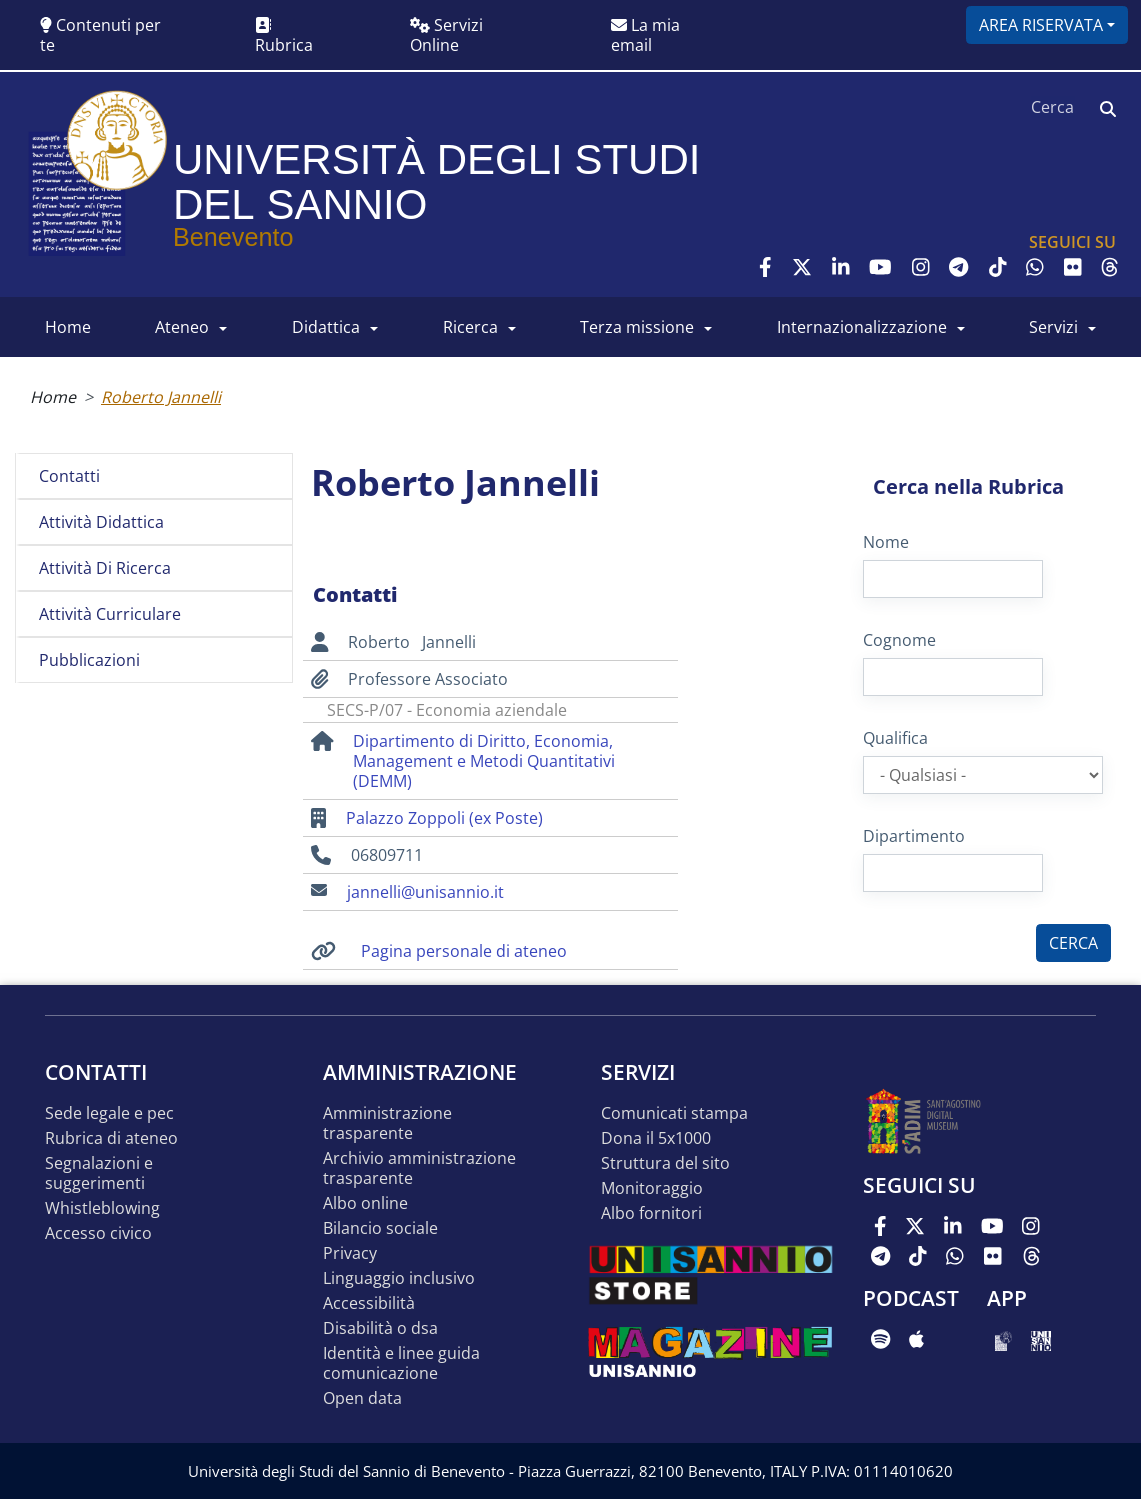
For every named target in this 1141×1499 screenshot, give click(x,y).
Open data (362, 1398)
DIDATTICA (326, 327)
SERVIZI (1053, 327)
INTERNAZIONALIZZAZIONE (862, 327)
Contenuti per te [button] (100, 35)
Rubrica (284, 36)
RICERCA (470, 327)
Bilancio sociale (380, 1228)
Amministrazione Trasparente (387, 1123)
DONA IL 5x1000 (656, 1138)
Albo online (365, 1203)
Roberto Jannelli (161, 397)
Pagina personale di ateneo (464, 951)
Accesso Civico (98, 1233)
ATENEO (182, 327)
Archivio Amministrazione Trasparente (419, 1168)
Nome (886, 542)
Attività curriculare (110, 614)
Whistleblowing (102, 1208)
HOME (68, 327)
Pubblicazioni (89, 660)
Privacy (350, 1253)
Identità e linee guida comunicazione (401, 1363)
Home (53, 397)
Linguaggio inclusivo (399, 1278)
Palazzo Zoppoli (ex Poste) (444, 818)
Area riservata (1041, 25)
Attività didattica (101, 522)
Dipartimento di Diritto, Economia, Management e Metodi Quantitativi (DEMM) (484, 761)
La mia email (645, 35)
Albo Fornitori (651, 1213)
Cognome (899, 640)
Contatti (69, 476)
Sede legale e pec (109, 1113)
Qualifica (895, 738)
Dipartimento (914, 836)
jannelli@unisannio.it (425, 892)
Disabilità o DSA (380, 1328)
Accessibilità (369, 1303)
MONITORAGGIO (652, 1188)
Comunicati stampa (674, 1113)
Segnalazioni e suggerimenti (99, 1173)
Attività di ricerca (105, 568)
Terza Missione (637, 327)
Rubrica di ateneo (111, 1138)
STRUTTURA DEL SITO (665, 1163)
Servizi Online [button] (446, 35)
